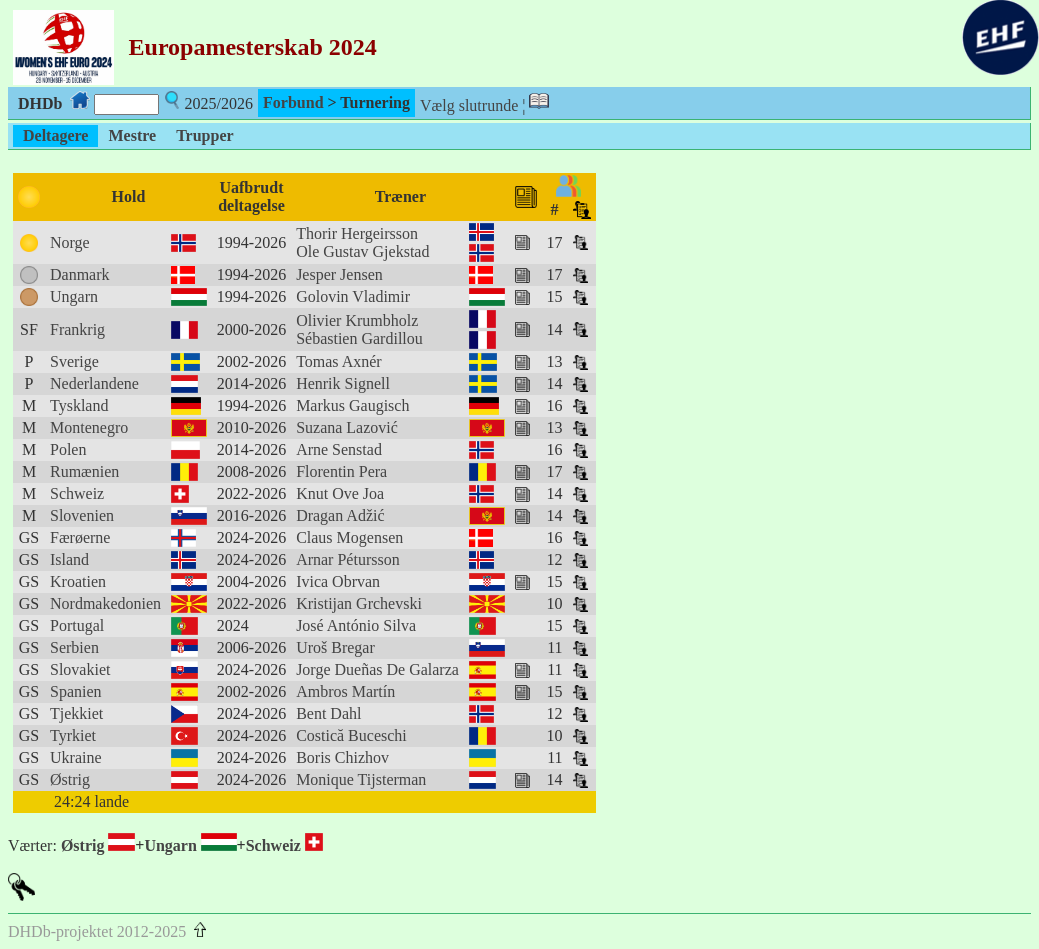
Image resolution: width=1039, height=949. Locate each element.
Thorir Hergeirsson (357, 233)
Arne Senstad (339, 449)
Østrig (70, 779)
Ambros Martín (345, 691)
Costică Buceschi (351, 735)
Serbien (74, 647)
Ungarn (74, 296)
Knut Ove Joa (340, 493)
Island (69, 559)
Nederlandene (94, 383)
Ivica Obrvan (338, 581)
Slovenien (82, 515)
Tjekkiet (76, 713)
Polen (68, 449)
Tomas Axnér (339, 361)
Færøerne (80, 537)
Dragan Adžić (340, 515)
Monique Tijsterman (361, 779)
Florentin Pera (341, 471)
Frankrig (77, 329)
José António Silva (356, 625)
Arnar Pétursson (348, 559)
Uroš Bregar (335, 647)
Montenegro (89, 427)
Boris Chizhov (342, 757)
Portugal (77, 625)
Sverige (74, 361)
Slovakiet (80, 669)
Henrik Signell (343, 383)
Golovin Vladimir (353, 296)
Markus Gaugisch (352, 405)
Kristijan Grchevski (359, 603)
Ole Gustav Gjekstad (362, 251)
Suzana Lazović (347, 427)
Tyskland (79, 405)
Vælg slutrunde (469, 105)
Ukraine (76, 757)
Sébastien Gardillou (359, 338)
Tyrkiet (73, 735)
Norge (70, 242)
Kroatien (78, 581)
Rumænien (84, 471)
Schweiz (77, 493)
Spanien (76, 691)
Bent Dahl (328, 713)
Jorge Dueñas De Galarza (377, 669)
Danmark (80, 274)
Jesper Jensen (339, 274)
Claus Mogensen (349, 537)
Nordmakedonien (105, 603)
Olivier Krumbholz (357, 320)
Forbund (293, 102)
